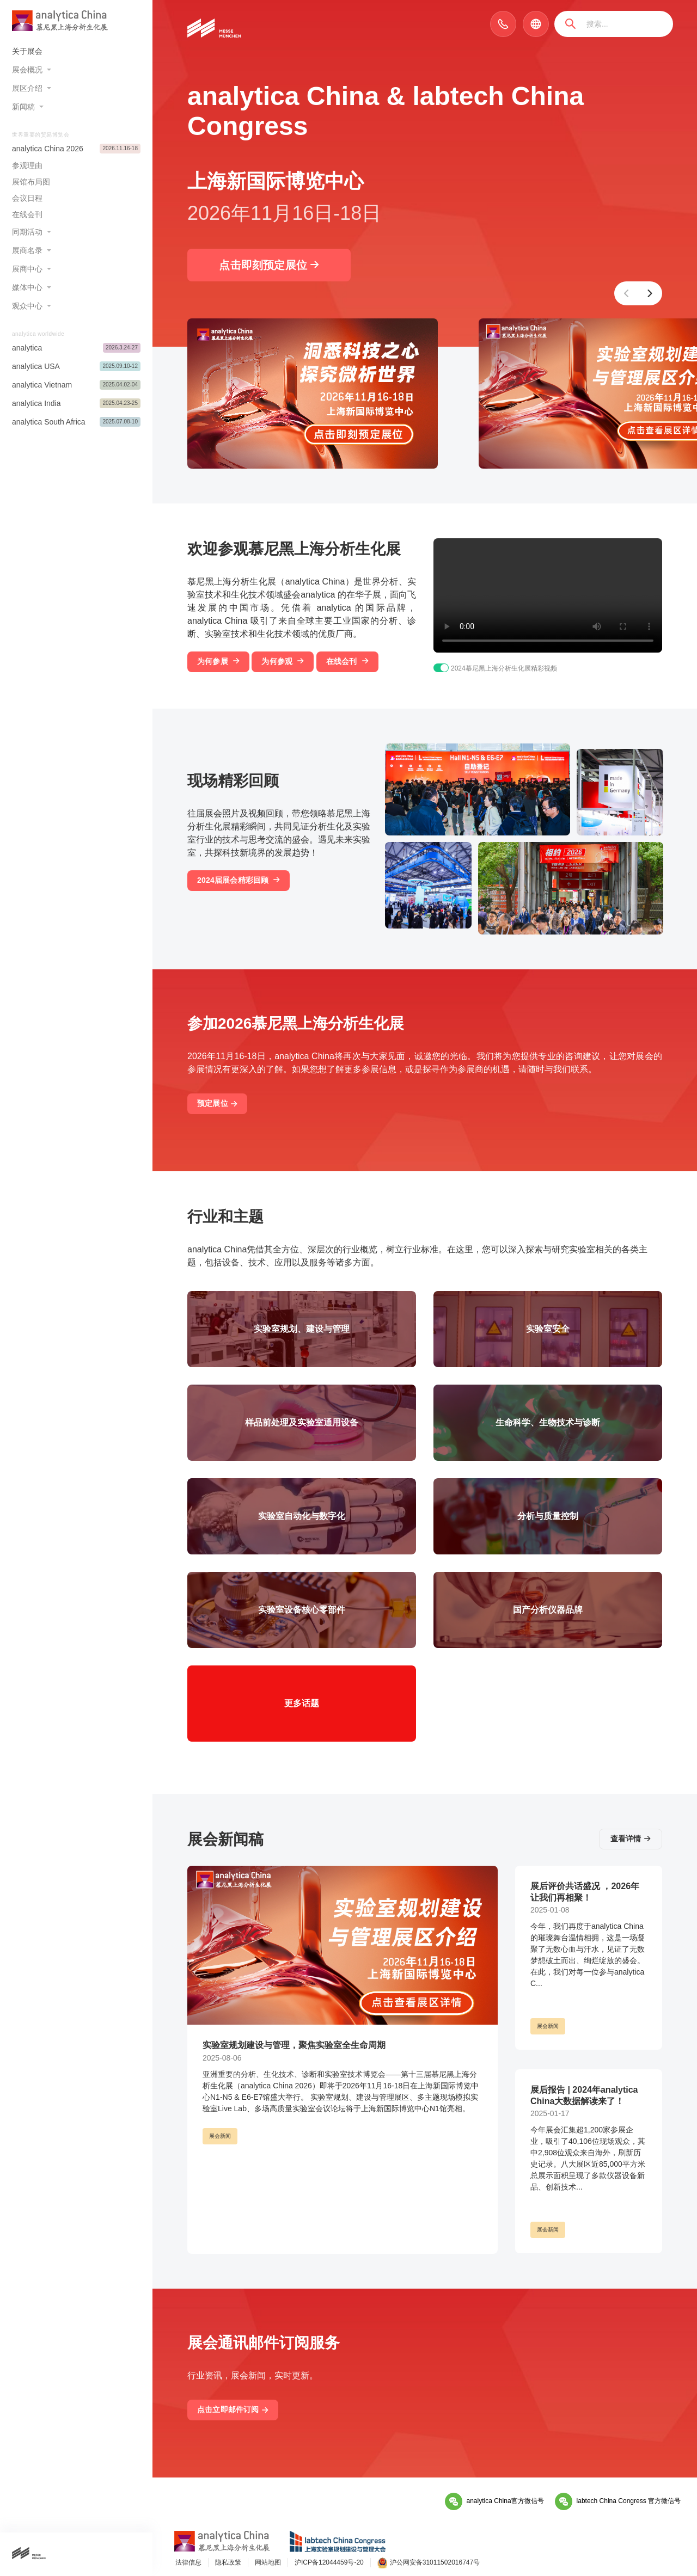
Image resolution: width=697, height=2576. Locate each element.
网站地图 (268, 2562)
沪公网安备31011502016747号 (428, 2562)
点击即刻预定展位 (269, 265)
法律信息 (188, 2562)
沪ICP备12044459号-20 (329, 2562)
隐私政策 (228, 2562)
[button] (626, 293)
